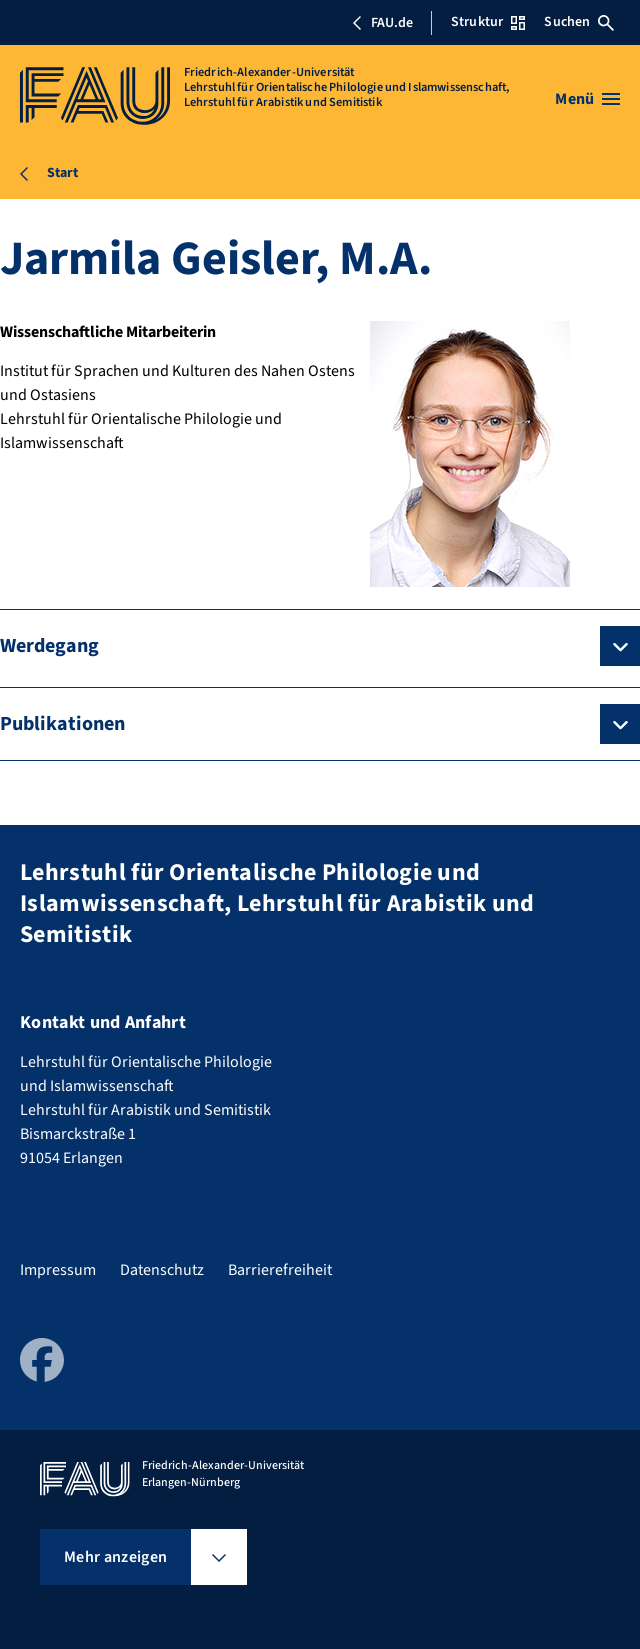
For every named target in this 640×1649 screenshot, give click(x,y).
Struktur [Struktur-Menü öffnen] (488, 22)
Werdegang (49, 646)
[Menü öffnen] (587, 99)
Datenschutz (162, 1270)
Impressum (58, 1270)
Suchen (579, 22)
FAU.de (382, 23)
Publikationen (62, 724)
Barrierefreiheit (280, 1270)
